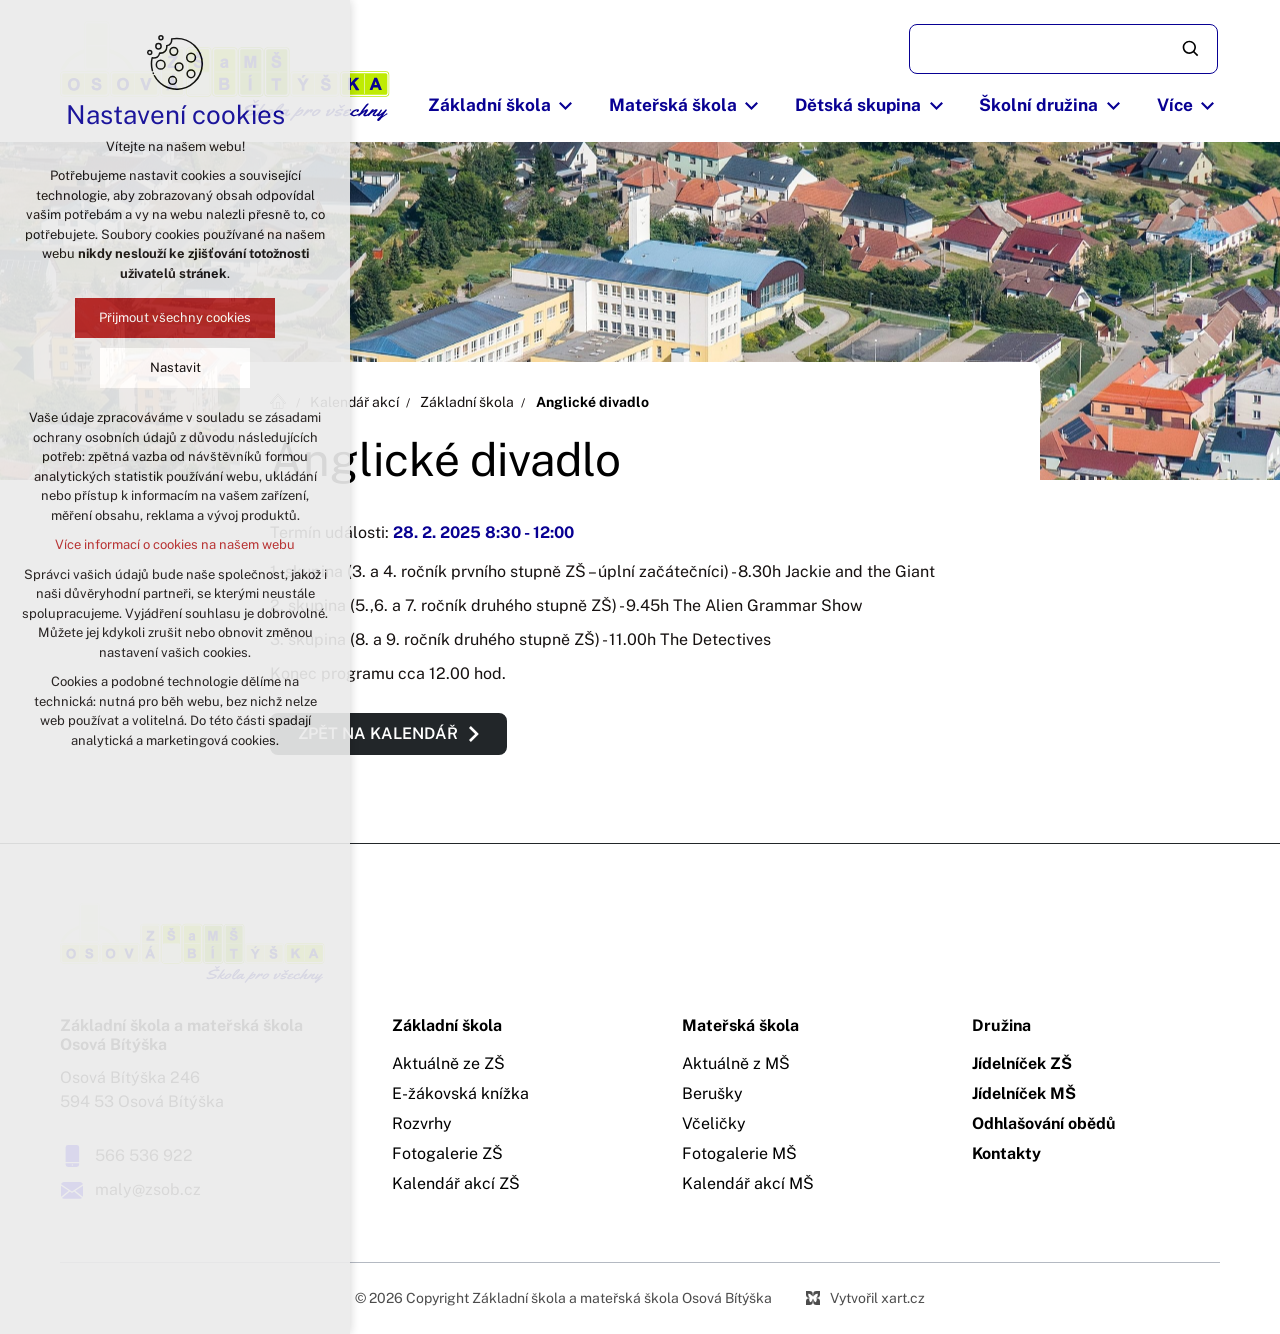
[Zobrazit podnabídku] (566, 106)
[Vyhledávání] (1192, 49)
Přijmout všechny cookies (173, 317)
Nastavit (173, 367)
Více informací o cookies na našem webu (173, 544)
